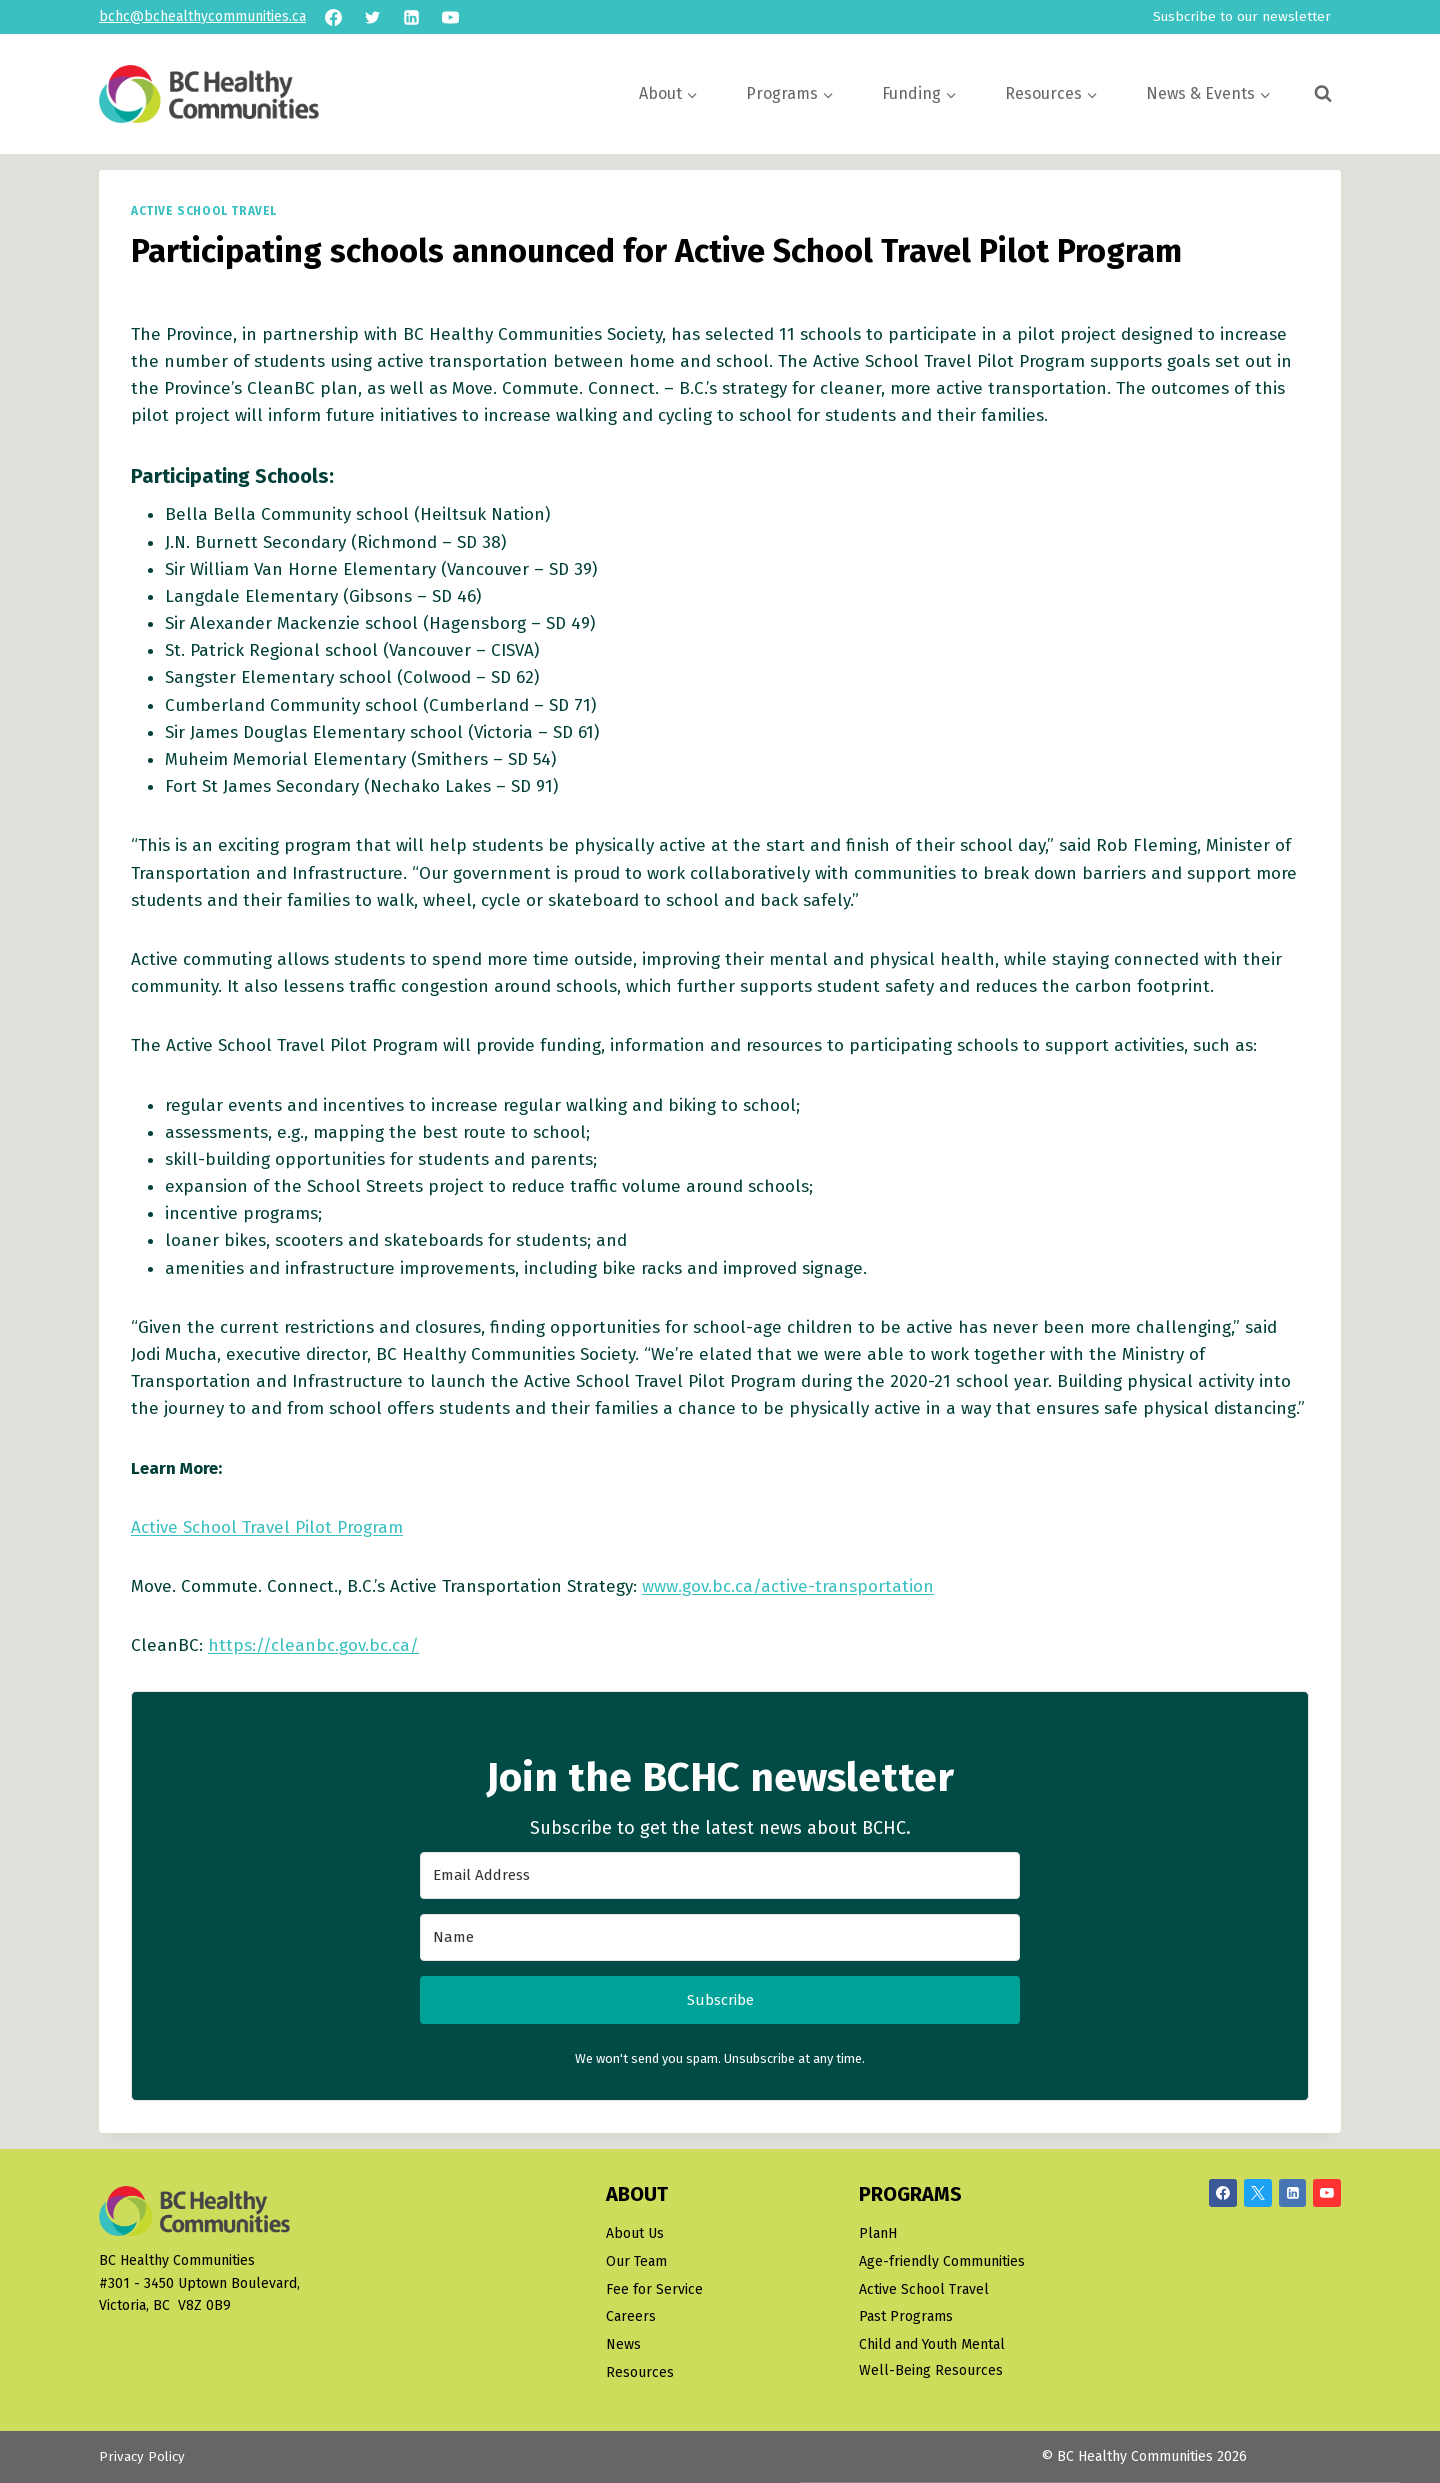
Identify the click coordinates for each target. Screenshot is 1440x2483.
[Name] (720, 1937)
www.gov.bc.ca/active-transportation (788, 1586)
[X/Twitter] (1258, 2193)
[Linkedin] (411, 17)
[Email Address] (720, 1875)
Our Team (636, 2261)
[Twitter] (372, 17)
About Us (635, 2233)
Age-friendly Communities (942, 2261)
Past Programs (906, 2317)
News (623, 2345)
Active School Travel (204, 211)
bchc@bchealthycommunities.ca (202, 16)
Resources (640, 2373)
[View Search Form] (1323, 94)
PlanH (878, 2233)
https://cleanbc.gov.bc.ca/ (313, 1645)
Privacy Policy (143, 2457)
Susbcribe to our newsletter (1242, 16)
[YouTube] (450, 17)
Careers (631, 2317)
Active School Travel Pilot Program (267, 1527)
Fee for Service (654, 2289)
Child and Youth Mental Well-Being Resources (932, 2358)
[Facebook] (333, 17)
